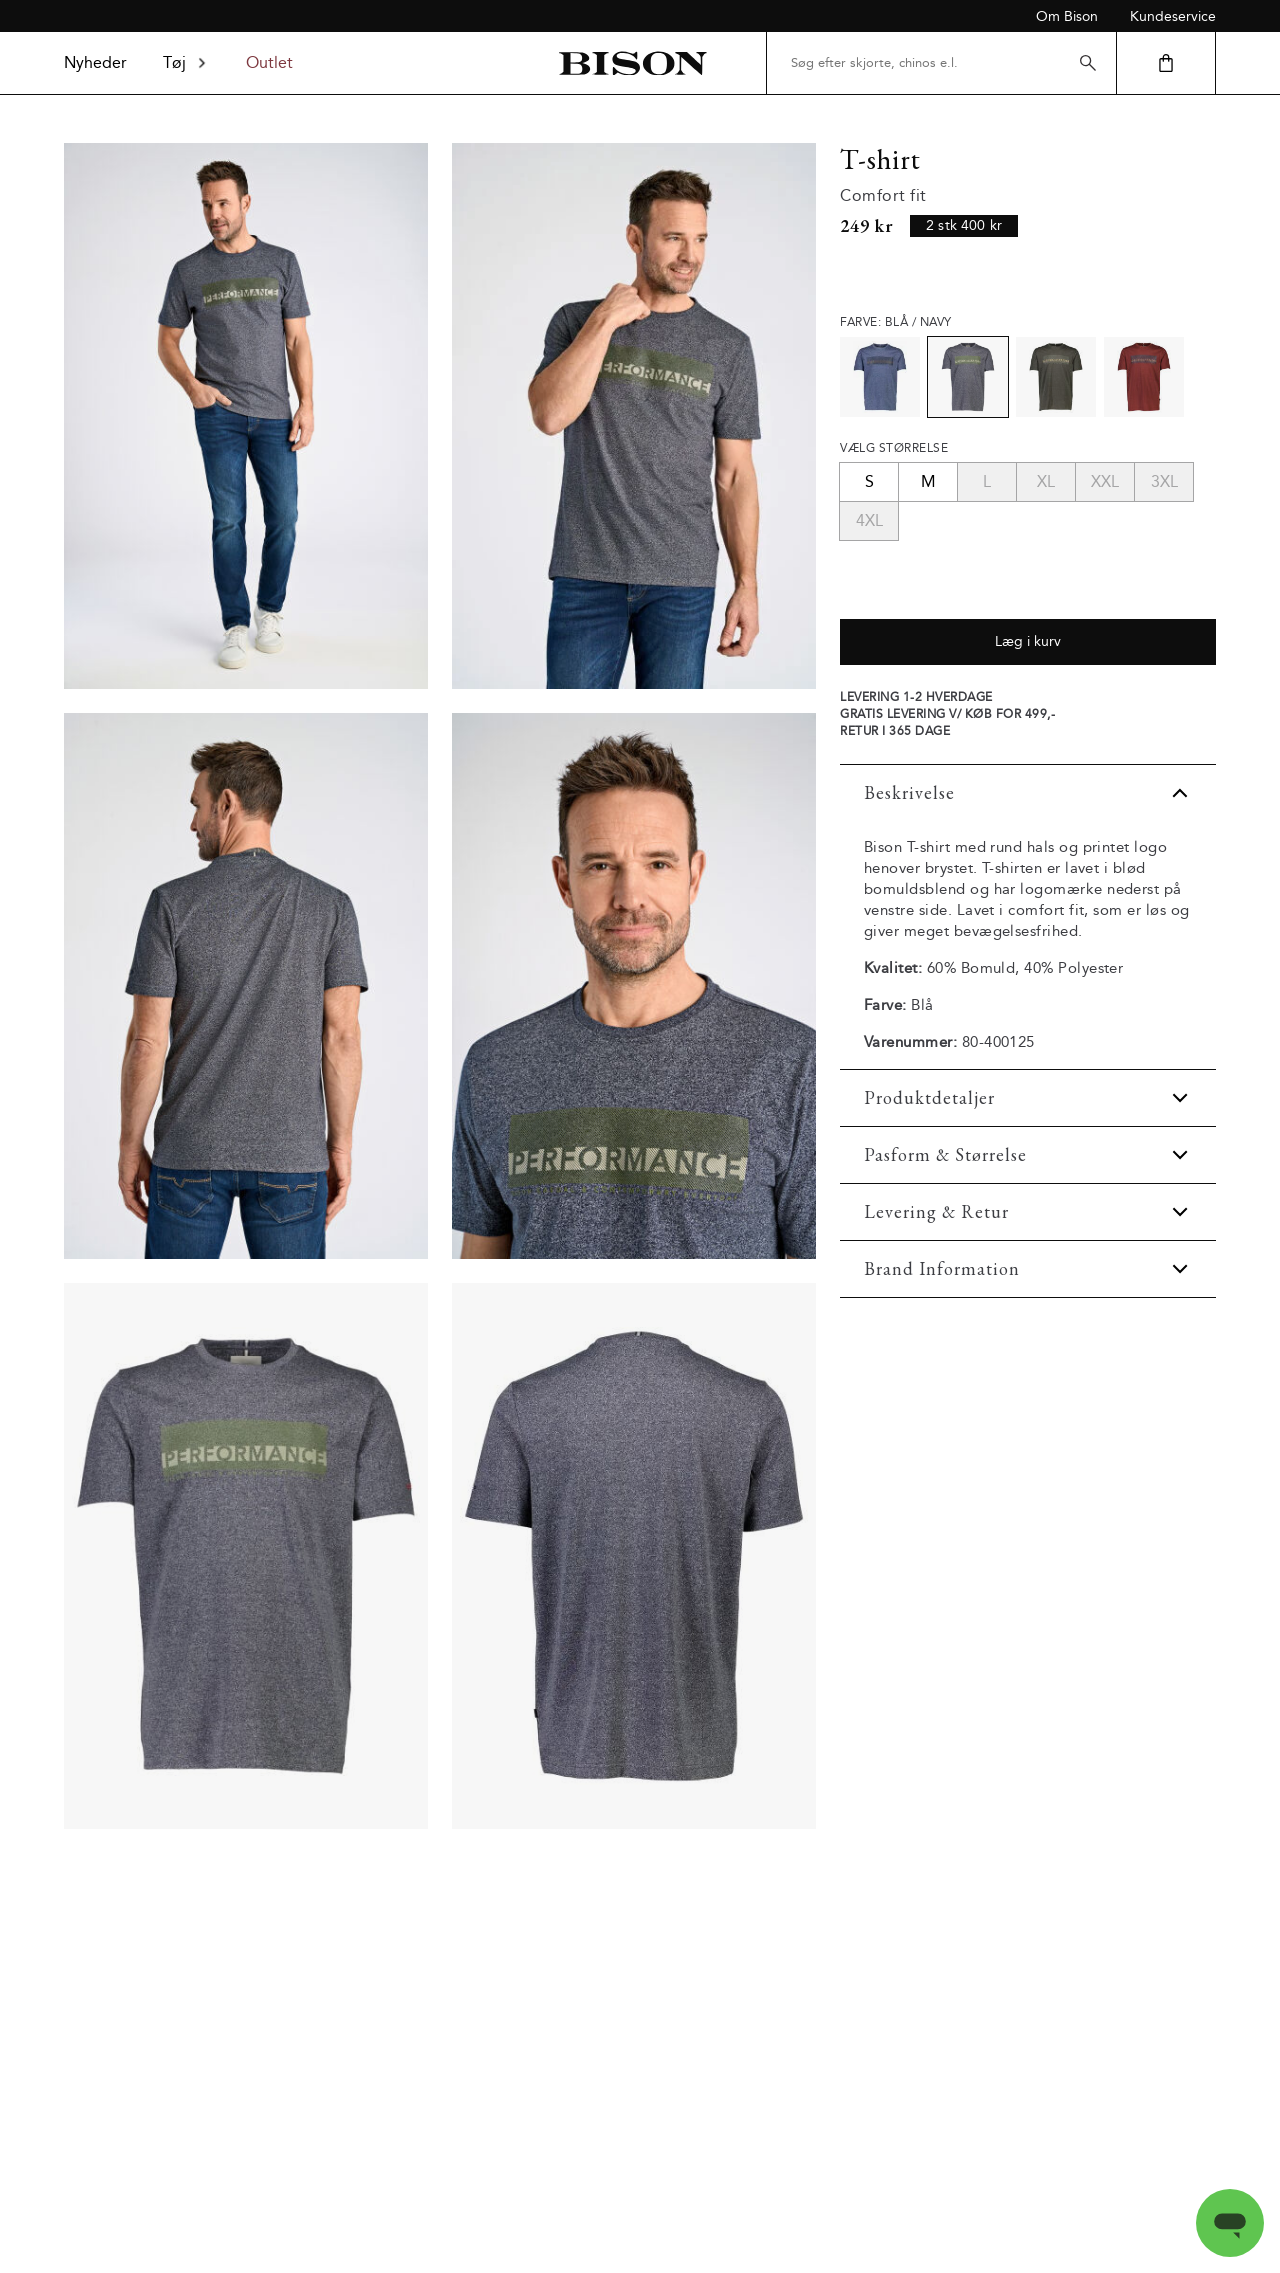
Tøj (186, 62)
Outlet (269, 62)
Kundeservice (1173, 16)
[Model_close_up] (634, 986)
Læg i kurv (1028, 641)
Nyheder (95, 62)
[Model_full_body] (246, 416)
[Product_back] (634, 1556)
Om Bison (1067, 16)
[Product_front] (246, 1556)
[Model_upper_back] (246, 986)
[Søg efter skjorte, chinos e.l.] (941, 63)
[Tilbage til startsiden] (632, 63)
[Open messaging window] (1230, 2223)
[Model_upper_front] (634, 416)
